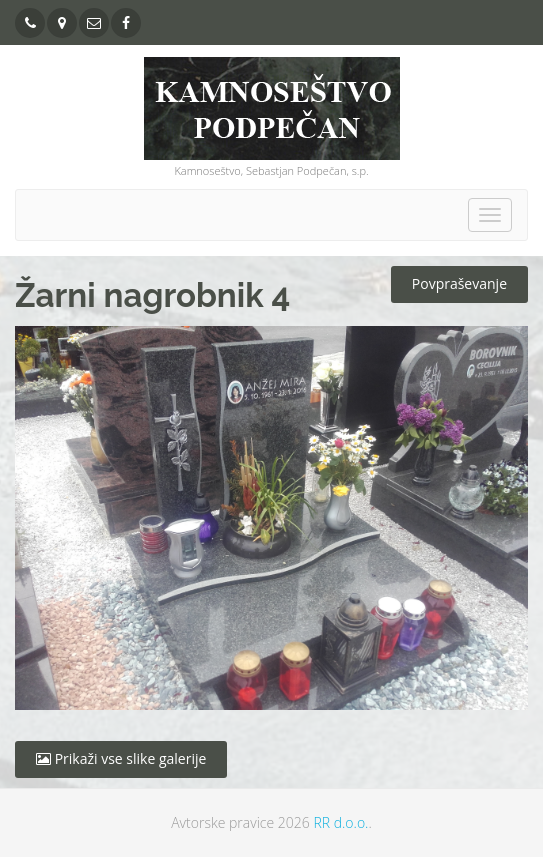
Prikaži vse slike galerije (121, 758)
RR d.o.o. (340, 822)
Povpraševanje (459, 283)
